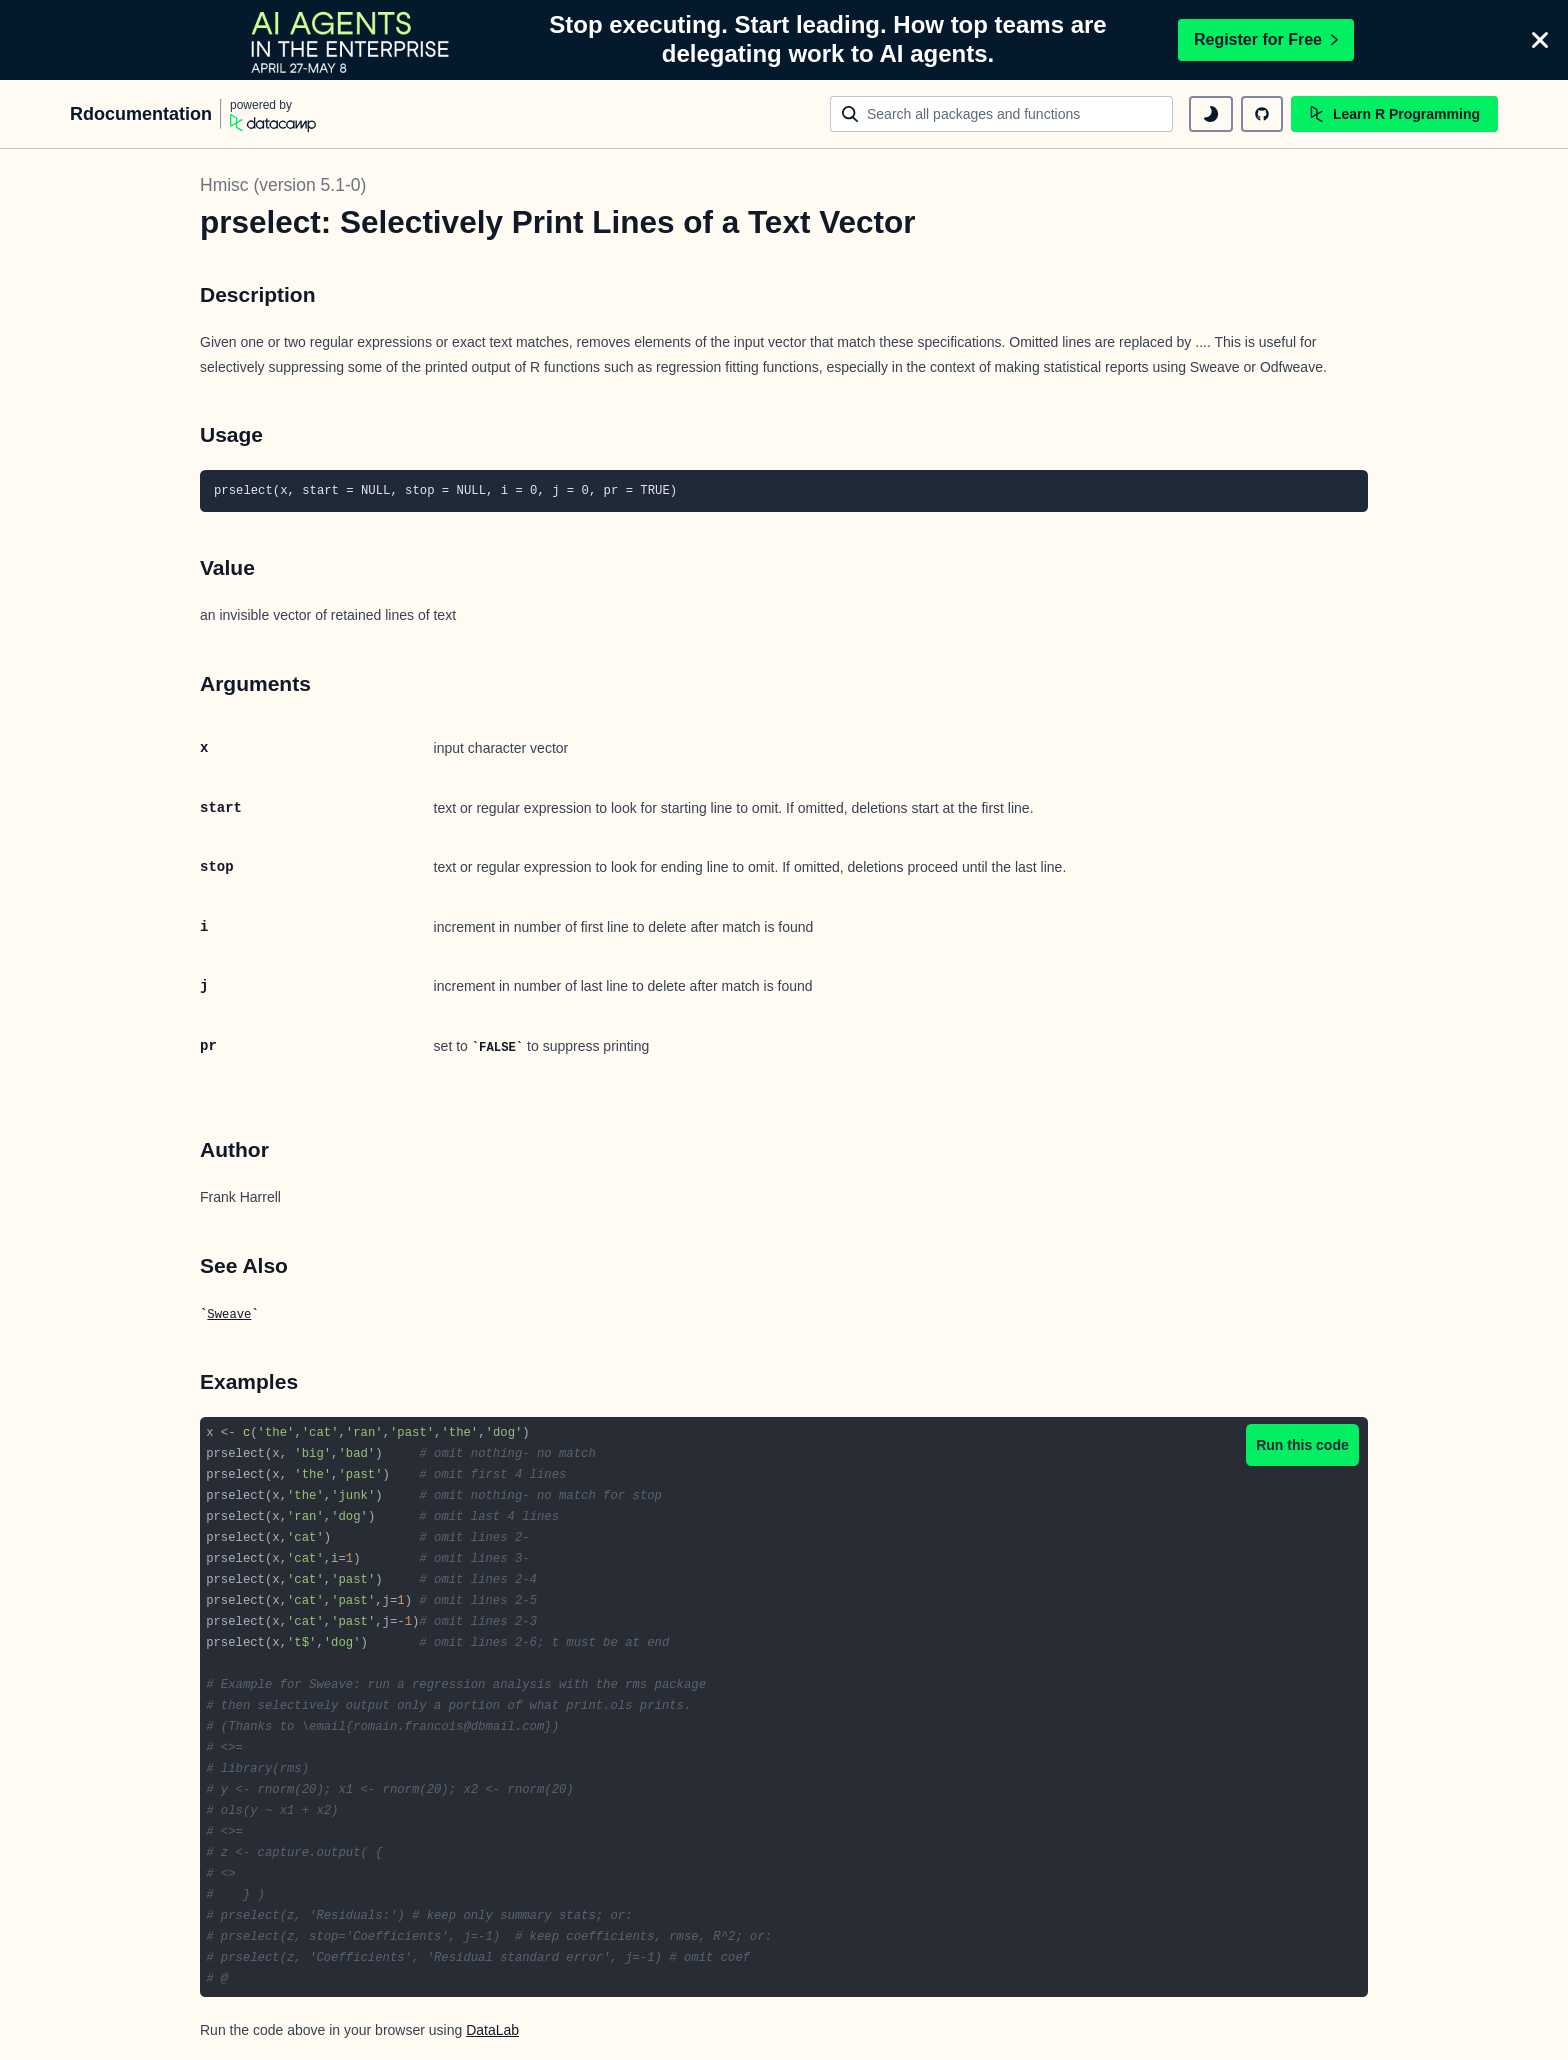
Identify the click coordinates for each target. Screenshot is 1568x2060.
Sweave (229, 1315)
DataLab (492, 2030)
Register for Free (1266, 39)
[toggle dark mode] (1211, 114)
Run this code (1302, 1445)
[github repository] (1262, 114)
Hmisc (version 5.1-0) (283, 185)
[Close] (1540, 40)
